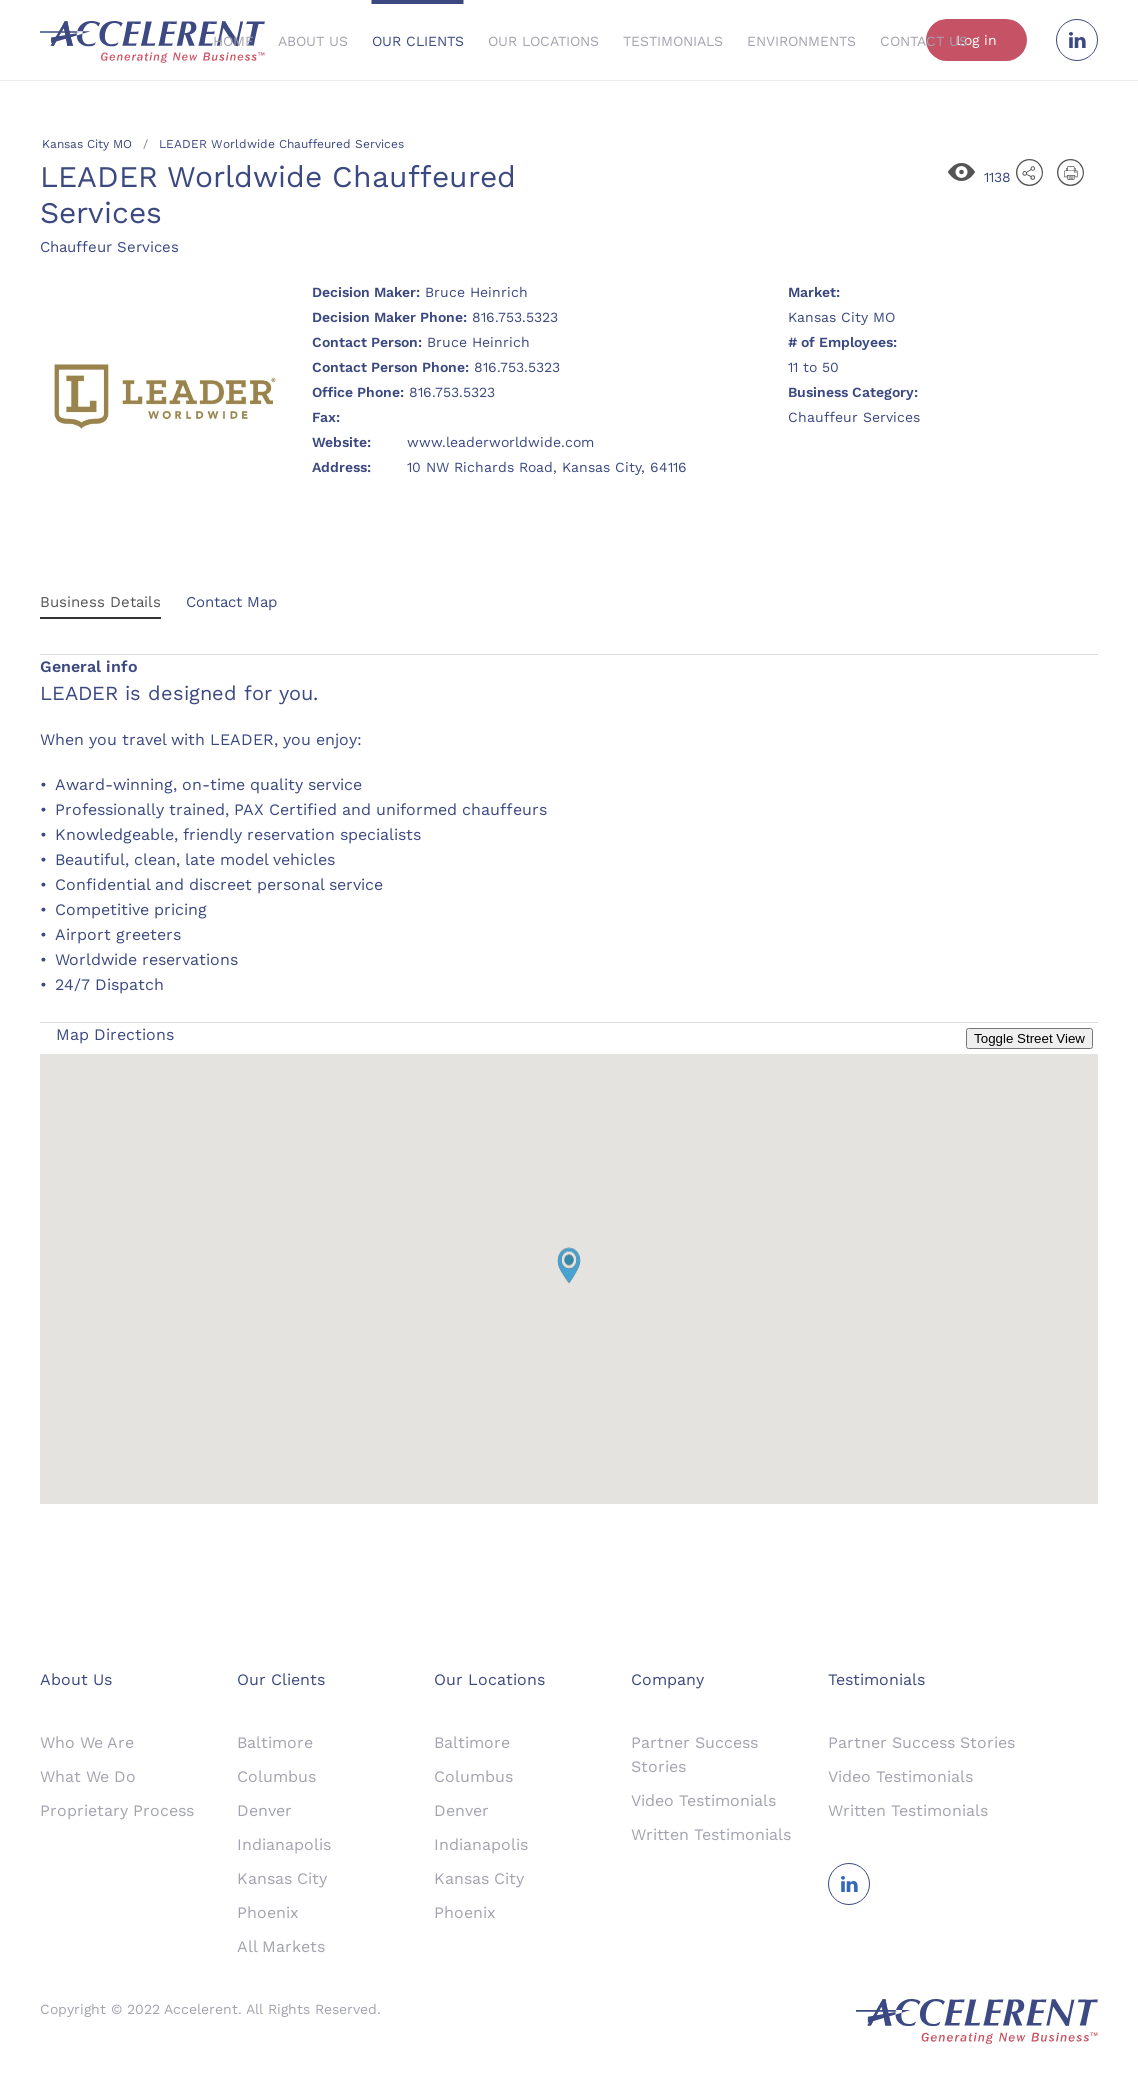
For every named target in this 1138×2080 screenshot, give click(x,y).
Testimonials (673, 41)
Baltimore (275, 1742)
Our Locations (543, 41)
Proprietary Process (117, 1810)
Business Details (100, 602)
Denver (264, 1810)
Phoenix (268, 1912)
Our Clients (418, 41)
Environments (801, 41)
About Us (313, 41)
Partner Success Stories (921, 1742)
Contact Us (924, 41)
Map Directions (115, 1034)
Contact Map (231, 602)
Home (233, 41)
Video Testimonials (703, 1800)
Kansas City (282, 1878)
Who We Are (87, 1742)
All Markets (281, 1946)
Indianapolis (284, 1844)
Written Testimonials (711, 1834)
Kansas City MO (87, 144)
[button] (569, 1265)
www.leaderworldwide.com (500, 442)
